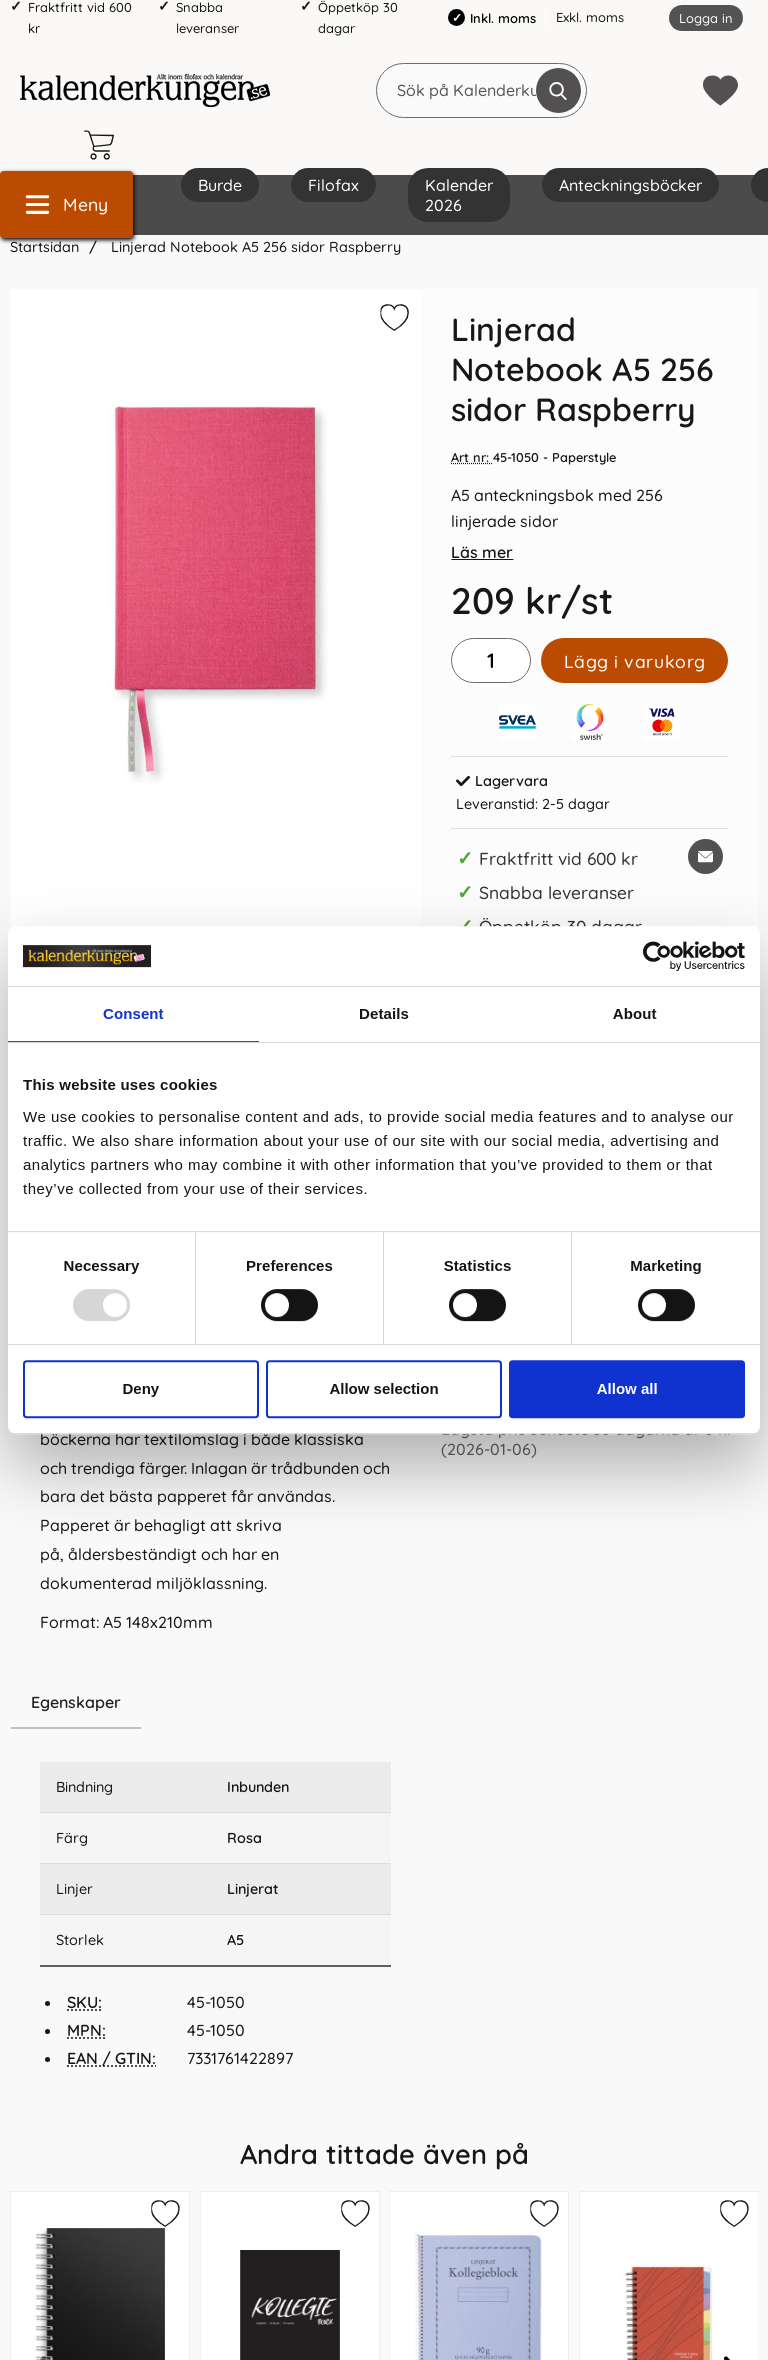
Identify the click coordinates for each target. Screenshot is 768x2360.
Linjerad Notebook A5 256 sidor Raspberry (254, 247)
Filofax (333, 185)
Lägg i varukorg (635, 661)
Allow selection (383, 1388)
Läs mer (482, 552)
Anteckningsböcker (630, 185)
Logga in (706, 18)
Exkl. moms (590, 17)
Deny (140, 1388)
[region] (215, 1703)
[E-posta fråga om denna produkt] (705, 856)
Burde (220, 185)
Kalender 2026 (459, 195)
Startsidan (44, 247)
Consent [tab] (133, 1013)
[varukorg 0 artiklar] (104, 145)
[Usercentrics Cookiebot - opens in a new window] (657, 956)
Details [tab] (384, 1013)
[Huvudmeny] (66, 204)
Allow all (627, 1388)
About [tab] (635, 1013)
